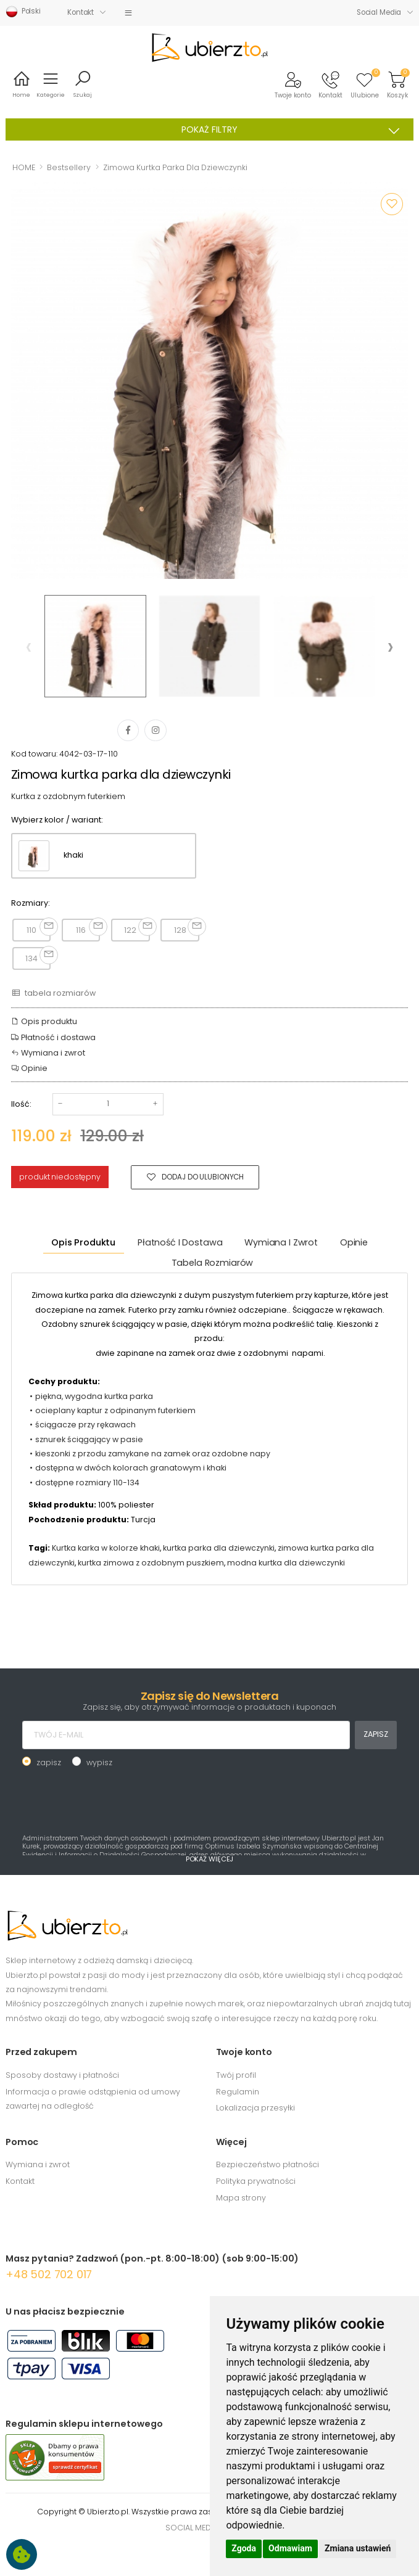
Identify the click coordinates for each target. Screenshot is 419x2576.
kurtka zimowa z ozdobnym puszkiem (151, 1562)
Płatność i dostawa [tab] (180, 1242)
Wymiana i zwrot (48, 1053)
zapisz (48, 1762)
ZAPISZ (375, 1734)
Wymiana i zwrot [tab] (281, 1242)
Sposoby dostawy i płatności (62, 2075)
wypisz (99, 1762)
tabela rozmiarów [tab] (213, 1263)
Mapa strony (241, 2197)
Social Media (379, 12)
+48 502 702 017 (49, 2274)
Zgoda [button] (243, 2548)
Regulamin (237, 2091)
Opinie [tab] (354, 1242)
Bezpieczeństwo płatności (267, 2164)
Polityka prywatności (256, 2181)
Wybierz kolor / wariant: (57, 819)
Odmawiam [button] (290, 2548)
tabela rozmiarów (53, 993)
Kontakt (80, 12)
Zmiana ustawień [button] (358, 2548)
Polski (23, 12)
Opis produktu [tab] (83, 1242)
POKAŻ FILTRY (294, 130)
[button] (293, 84)
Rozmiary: (30, 903)
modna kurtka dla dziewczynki (286, 1562)
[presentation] (29, 646)
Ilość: (21, 1104)
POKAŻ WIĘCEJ (210, 1859)
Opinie (29, 1068)
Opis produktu (44, 1021)
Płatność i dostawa (53, 1037)
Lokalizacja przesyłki (255, 2107)
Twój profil (236, 2075)
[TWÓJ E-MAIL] (186, 1735)
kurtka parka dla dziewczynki (219, 1548)
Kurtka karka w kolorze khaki (106, 1548)
